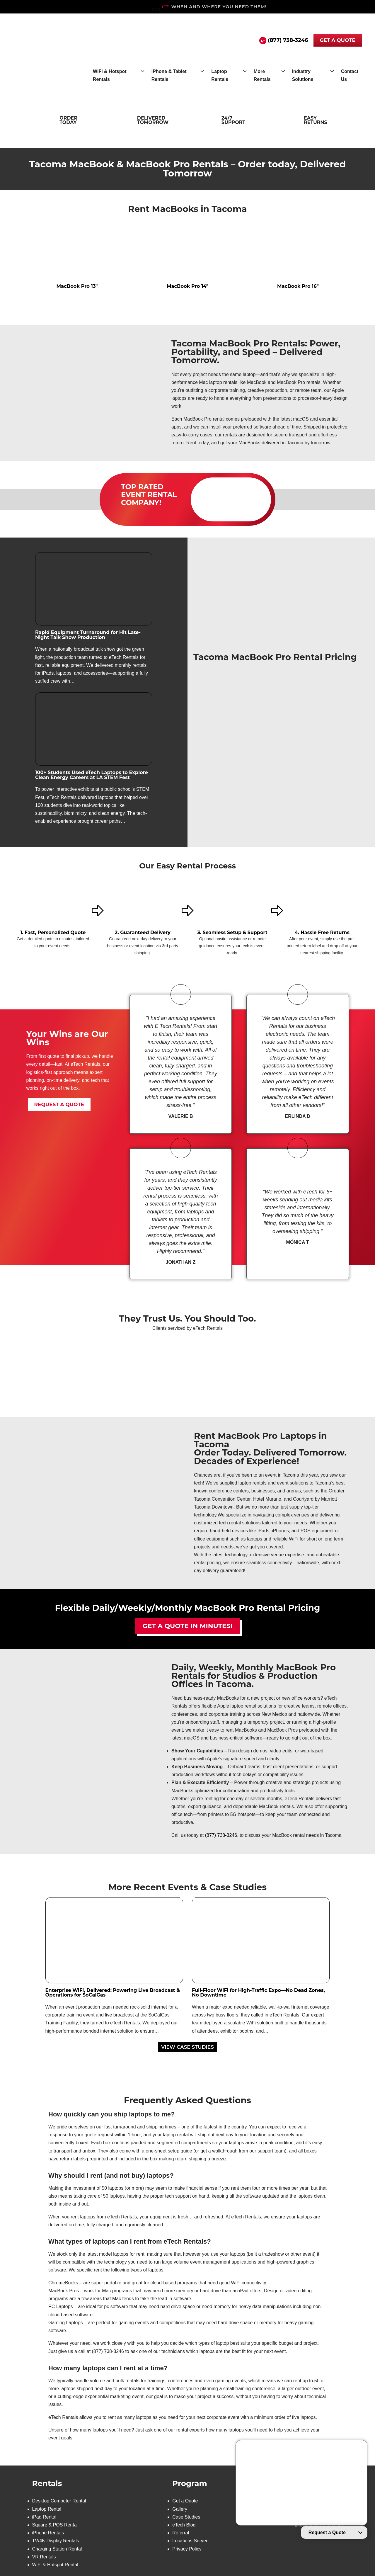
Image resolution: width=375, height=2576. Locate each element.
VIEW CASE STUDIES (187, 2047)
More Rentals (262, 75)
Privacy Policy (187, 2548)
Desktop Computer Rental (59, 2500)
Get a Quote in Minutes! (187, 1626)
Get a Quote (185, 2500)
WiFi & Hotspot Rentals (110, 75)
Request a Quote (327, 2532)
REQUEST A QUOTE (59, 1104)
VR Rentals (44, 2556)
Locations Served (190, 2540)
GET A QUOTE (338, 40)
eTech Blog (183, 2524)
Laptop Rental (47, 2509)
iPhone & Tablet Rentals (169, 75)
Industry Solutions (302, 75)
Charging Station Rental (57, 2548)
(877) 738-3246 (288, 40)
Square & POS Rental (55, 2524)
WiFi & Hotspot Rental (55, 2564)
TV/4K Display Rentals (55, 2540)
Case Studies (186, 2516)
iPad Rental (44, 2516)
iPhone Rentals (48, 2532)
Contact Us (350, 75)
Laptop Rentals (219, 75)
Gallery (179, 2509)
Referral (180, 2532)
